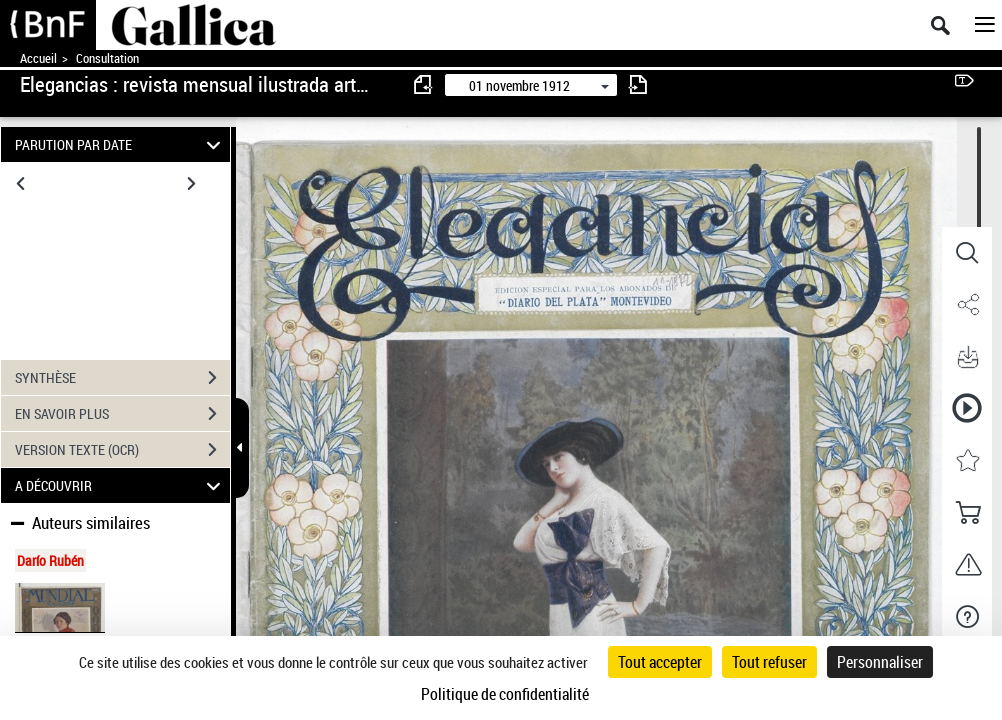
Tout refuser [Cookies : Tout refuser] (769, 662)
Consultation (107, 58)
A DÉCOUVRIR (120, 485)
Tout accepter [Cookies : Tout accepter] (660, 662)
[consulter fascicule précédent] (424, 84)
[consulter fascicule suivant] (638, 84)
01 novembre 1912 (519, 85)
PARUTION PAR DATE (120, 144)
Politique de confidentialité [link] (505, 694)
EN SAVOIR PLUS (122, 414)
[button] (967, 253)
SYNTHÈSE (122, 378)
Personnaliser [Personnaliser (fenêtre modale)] (880, 662)
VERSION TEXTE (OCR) (122, 450)
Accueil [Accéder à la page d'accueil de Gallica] (38, 58)
